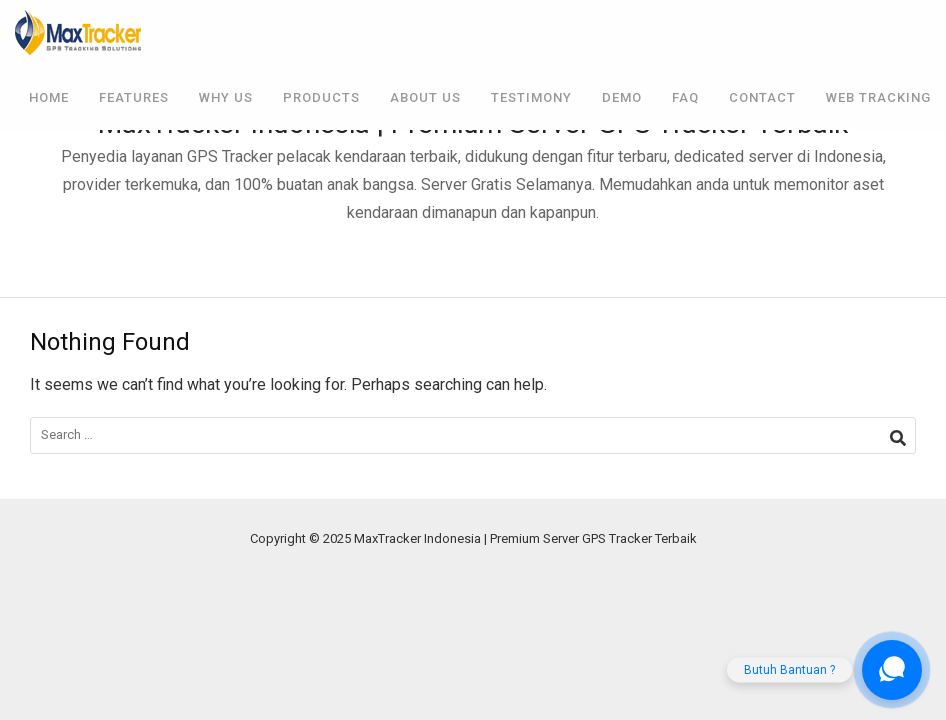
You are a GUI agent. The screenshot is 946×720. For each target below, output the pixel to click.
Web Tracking (878, 97)
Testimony (531, 97)
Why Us (226, 97)
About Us (425, 97)
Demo (622, 97)
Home (49, 97)
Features (134, 97)
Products (321, 97)
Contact (762, 97)
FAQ (685, 97)
